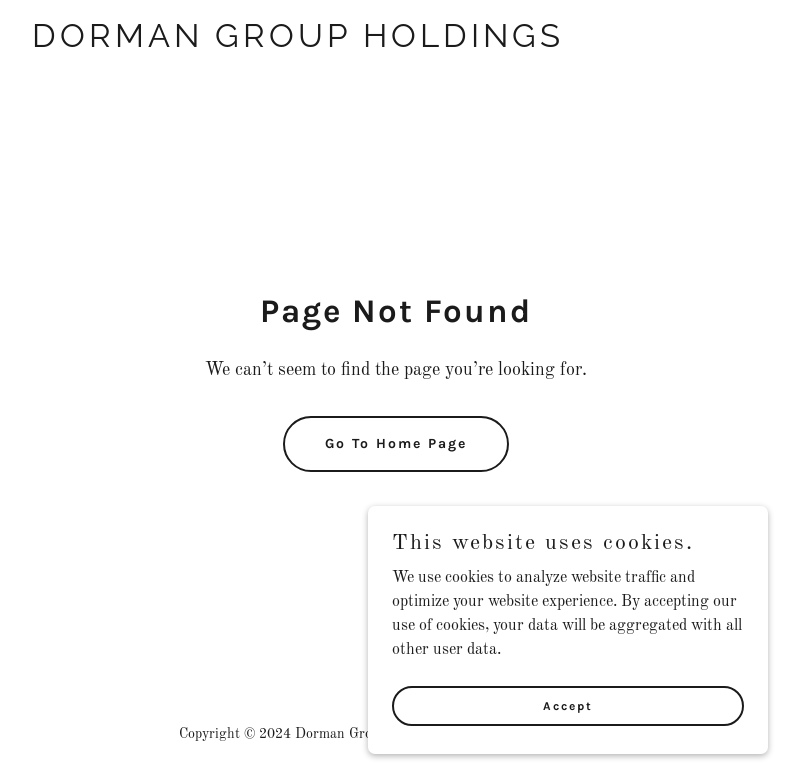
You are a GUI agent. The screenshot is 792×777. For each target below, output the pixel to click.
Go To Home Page (396, 443)
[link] (298, 43)
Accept (568, 705)
